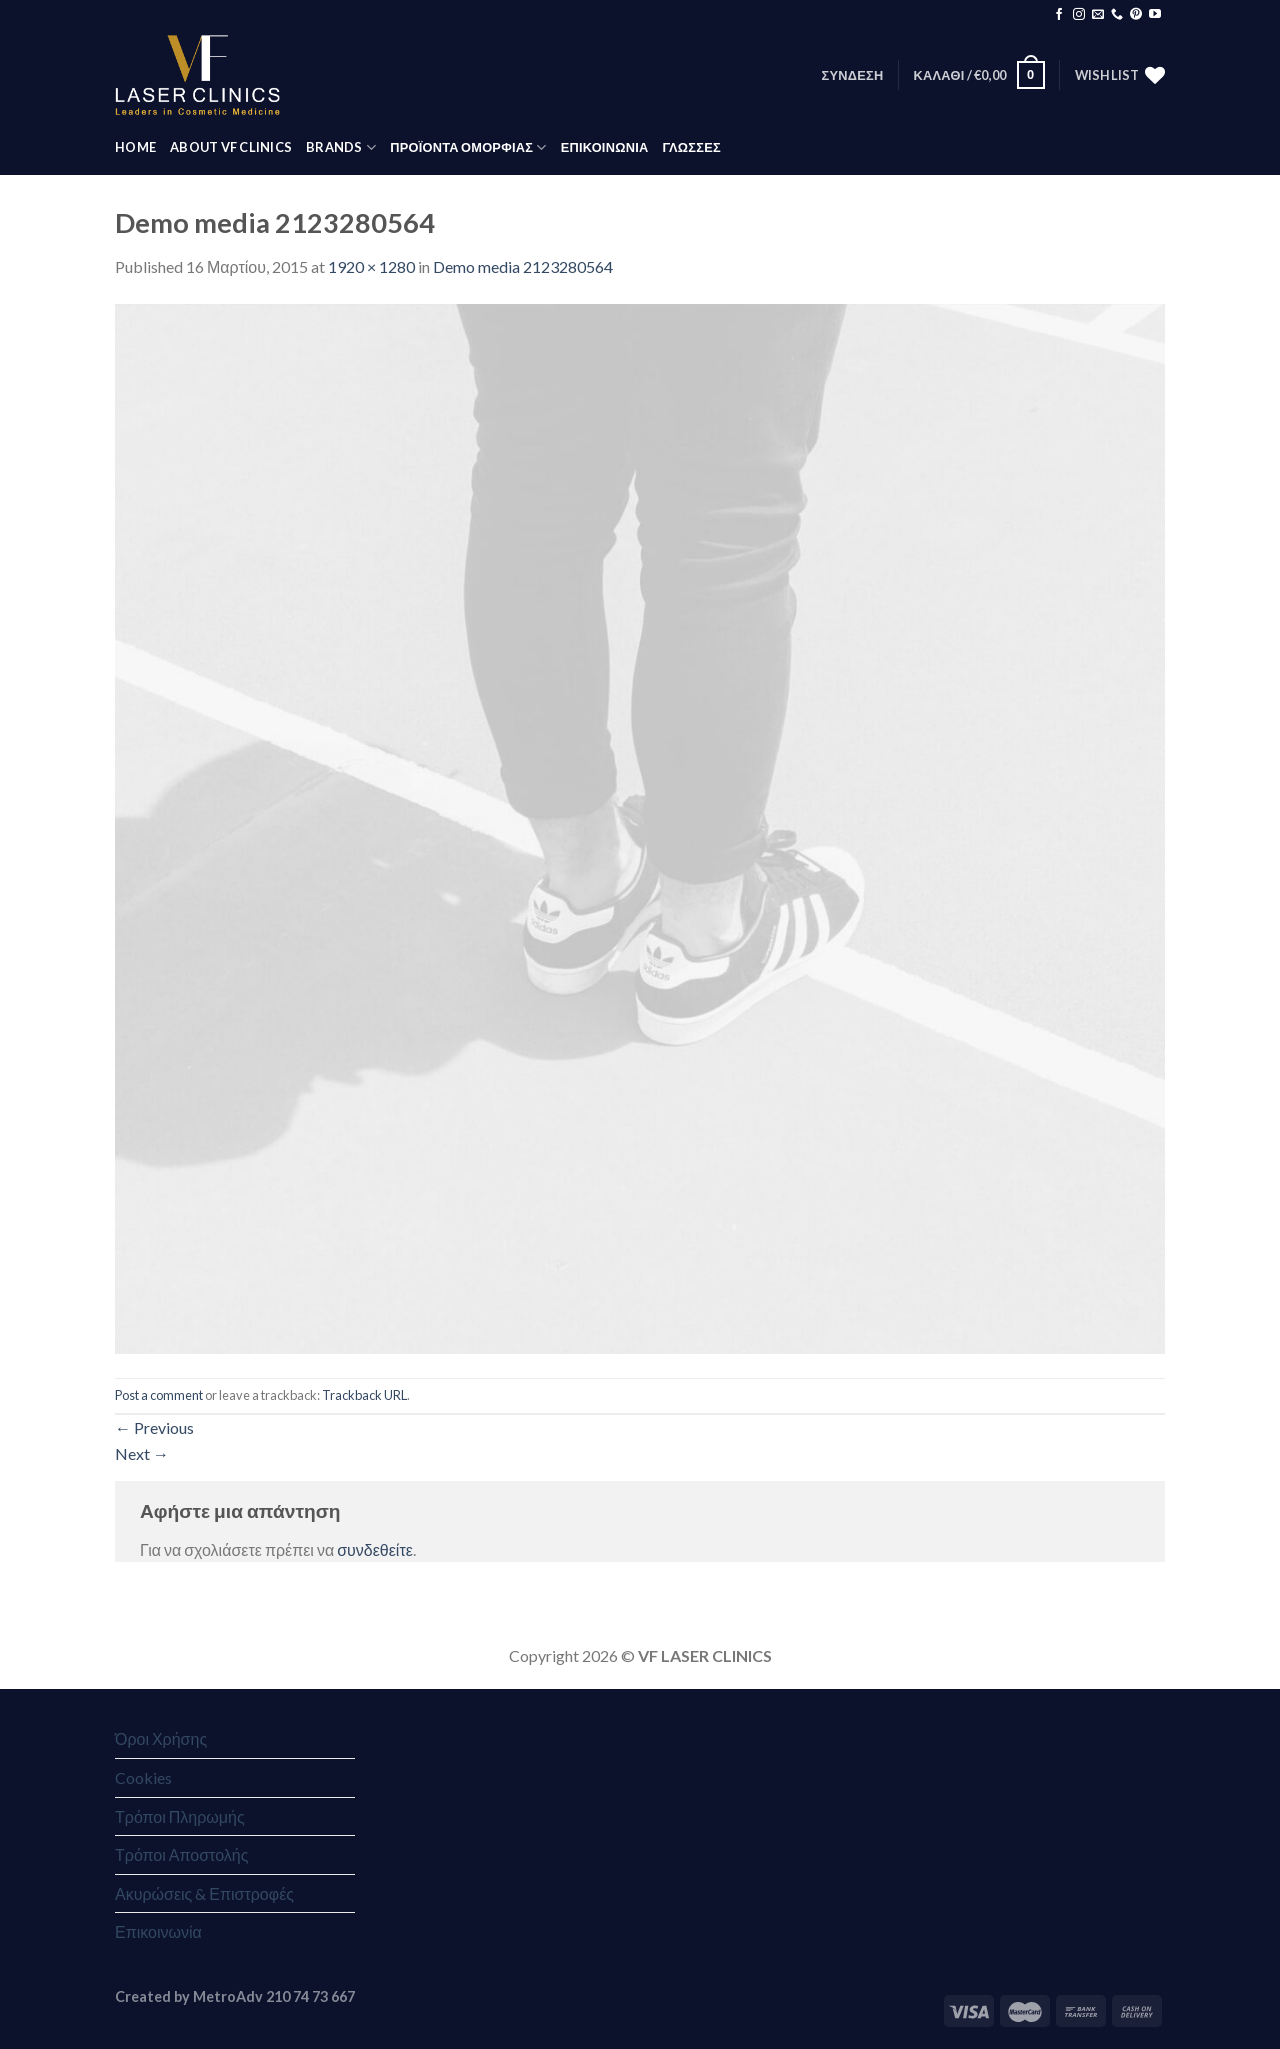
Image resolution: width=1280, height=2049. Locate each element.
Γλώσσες (691, 147)
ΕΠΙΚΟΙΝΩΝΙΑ (605, 147)
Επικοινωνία (158, 1931)
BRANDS (341, 147)
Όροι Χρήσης (161, 1738)
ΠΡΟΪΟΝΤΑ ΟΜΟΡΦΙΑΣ (468, 147)
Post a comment (159, 1395)
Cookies (143, 1777)
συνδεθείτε (375, 1549)
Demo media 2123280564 (523, 266)
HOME (135, 147)
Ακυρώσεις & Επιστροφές (204, 1893)
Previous (154, 1427)
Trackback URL (364, 1395)
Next (142, 1453)
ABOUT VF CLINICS (231, 147)
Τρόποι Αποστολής (181, 1854)
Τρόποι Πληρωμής (180, 1816)
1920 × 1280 (371, 266)
